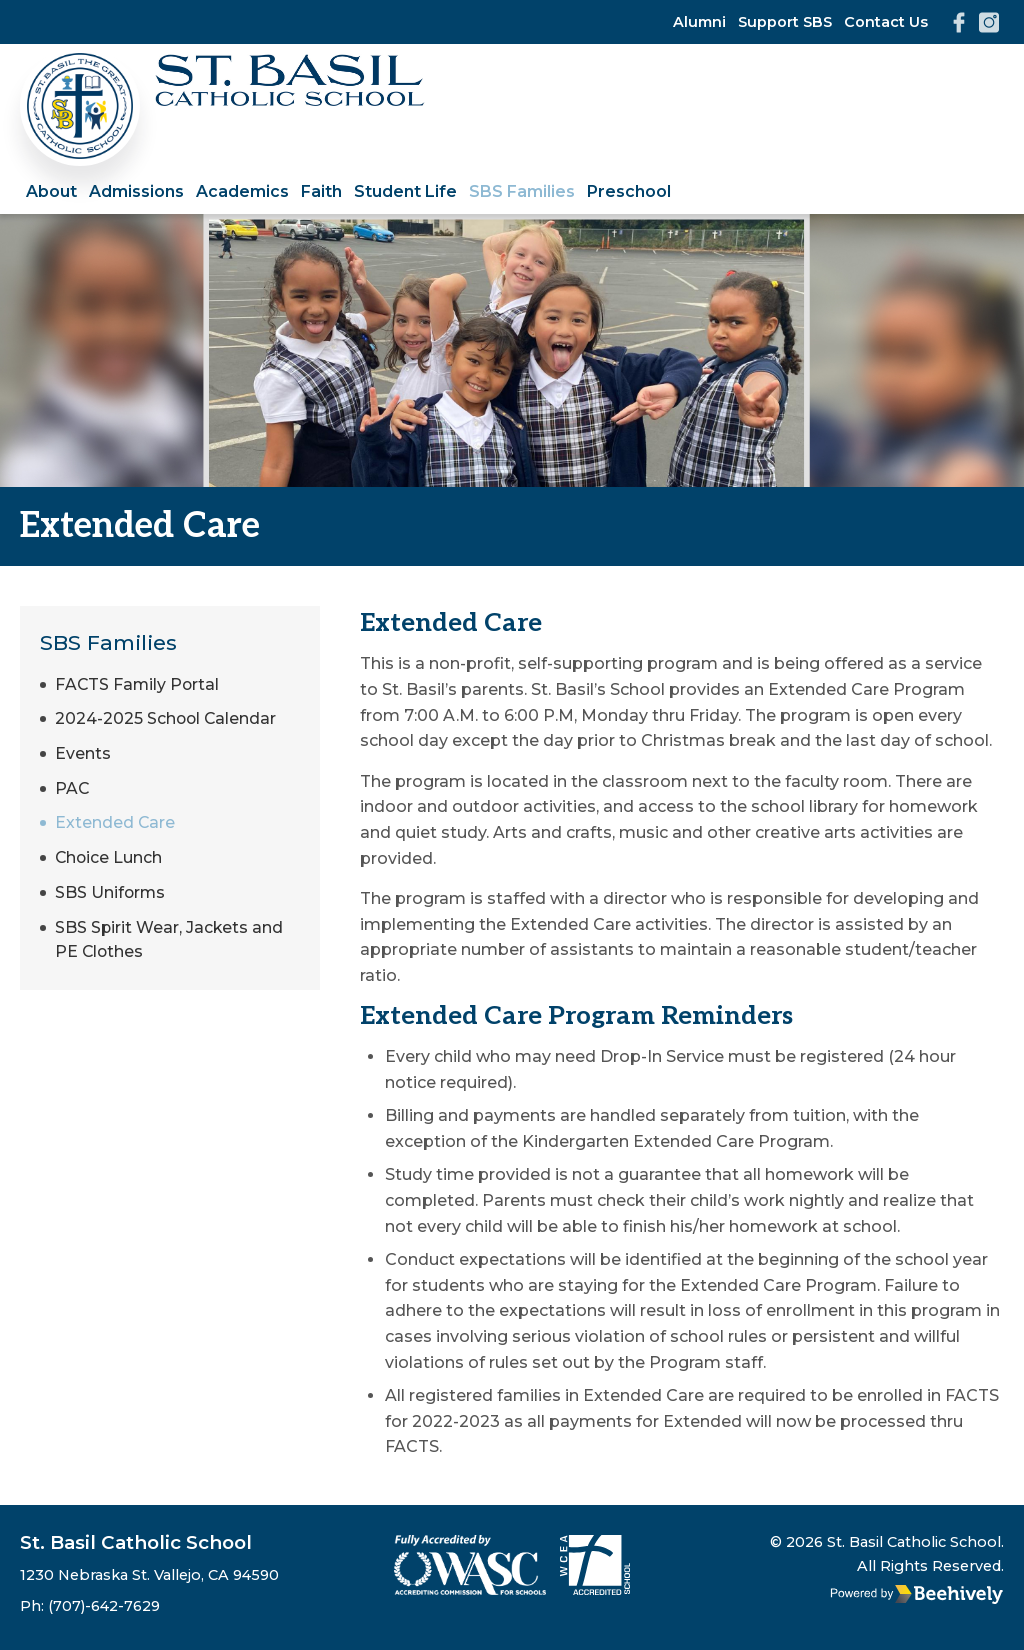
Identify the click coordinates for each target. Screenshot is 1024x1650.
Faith (321, 191)
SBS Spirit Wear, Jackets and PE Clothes (170, 948)
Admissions (136, 191)
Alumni (699, 22)
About (51, 191)
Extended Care (115, 828)
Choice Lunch (109, 863)
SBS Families (522, 191)
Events (83, 757)
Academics (242, 191)
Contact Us (886, 22)
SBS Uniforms (111, 899)
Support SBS (785, 22)
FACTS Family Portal (138, 685)
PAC (72, 792)
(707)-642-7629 (104, 1606)
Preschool (629, 191)
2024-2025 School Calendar (167, 721)
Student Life (405, 191)
